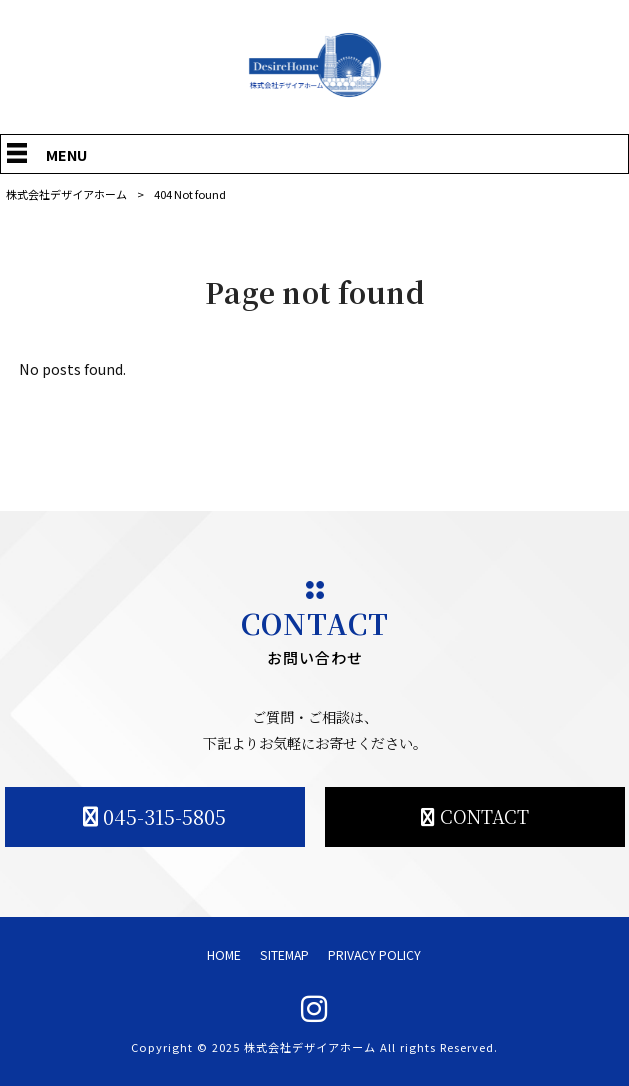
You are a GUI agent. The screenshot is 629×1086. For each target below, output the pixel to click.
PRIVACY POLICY (374, 955)
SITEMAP (284, 955)
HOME (224, 955)
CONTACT (484, 816)
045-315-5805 (164, 816)
